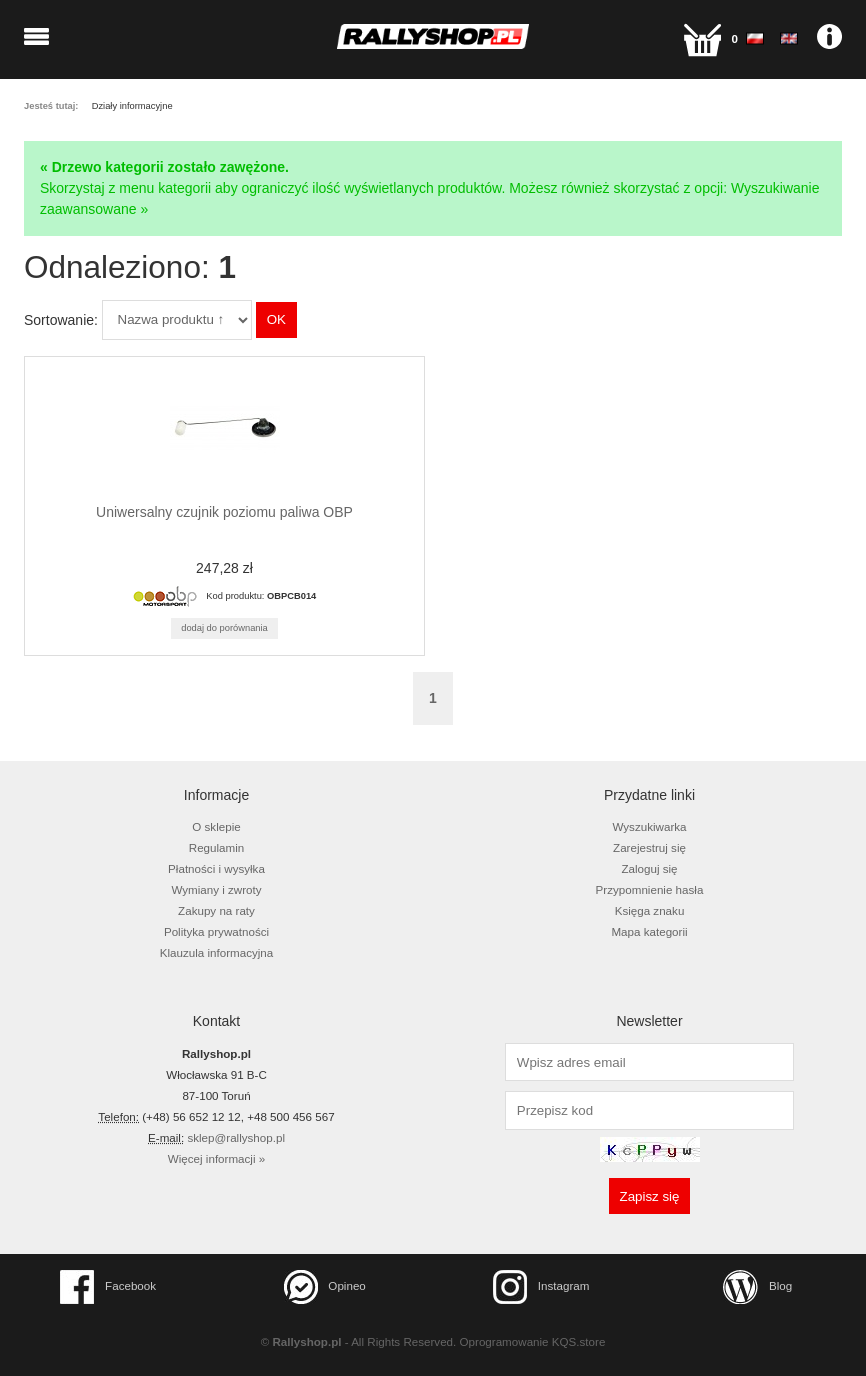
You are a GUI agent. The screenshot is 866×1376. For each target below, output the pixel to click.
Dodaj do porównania (224, 628)
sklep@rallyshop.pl (236, 1137)
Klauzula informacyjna (217, 952)
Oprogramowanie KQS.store (533, 1341)
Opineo (325, 1287)
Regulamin (217, 847)
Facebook (108, 1287)
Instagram (541, 1287)
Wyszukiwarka (649, 826)
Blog (757, 1287)
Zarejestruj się (649, 847)
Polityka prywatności (216, 931)
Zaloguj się (649, 868)
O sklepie (216, 826)
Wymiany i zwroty (216, 889)
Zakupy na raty (216, 910)
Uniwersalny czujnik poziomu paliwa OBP (224, 512)
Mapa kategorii (649, 931)
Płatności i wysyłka (216, 868)
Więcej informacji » (216, 1158)
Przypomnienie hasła (650, 889)
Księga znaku (650, 910)
